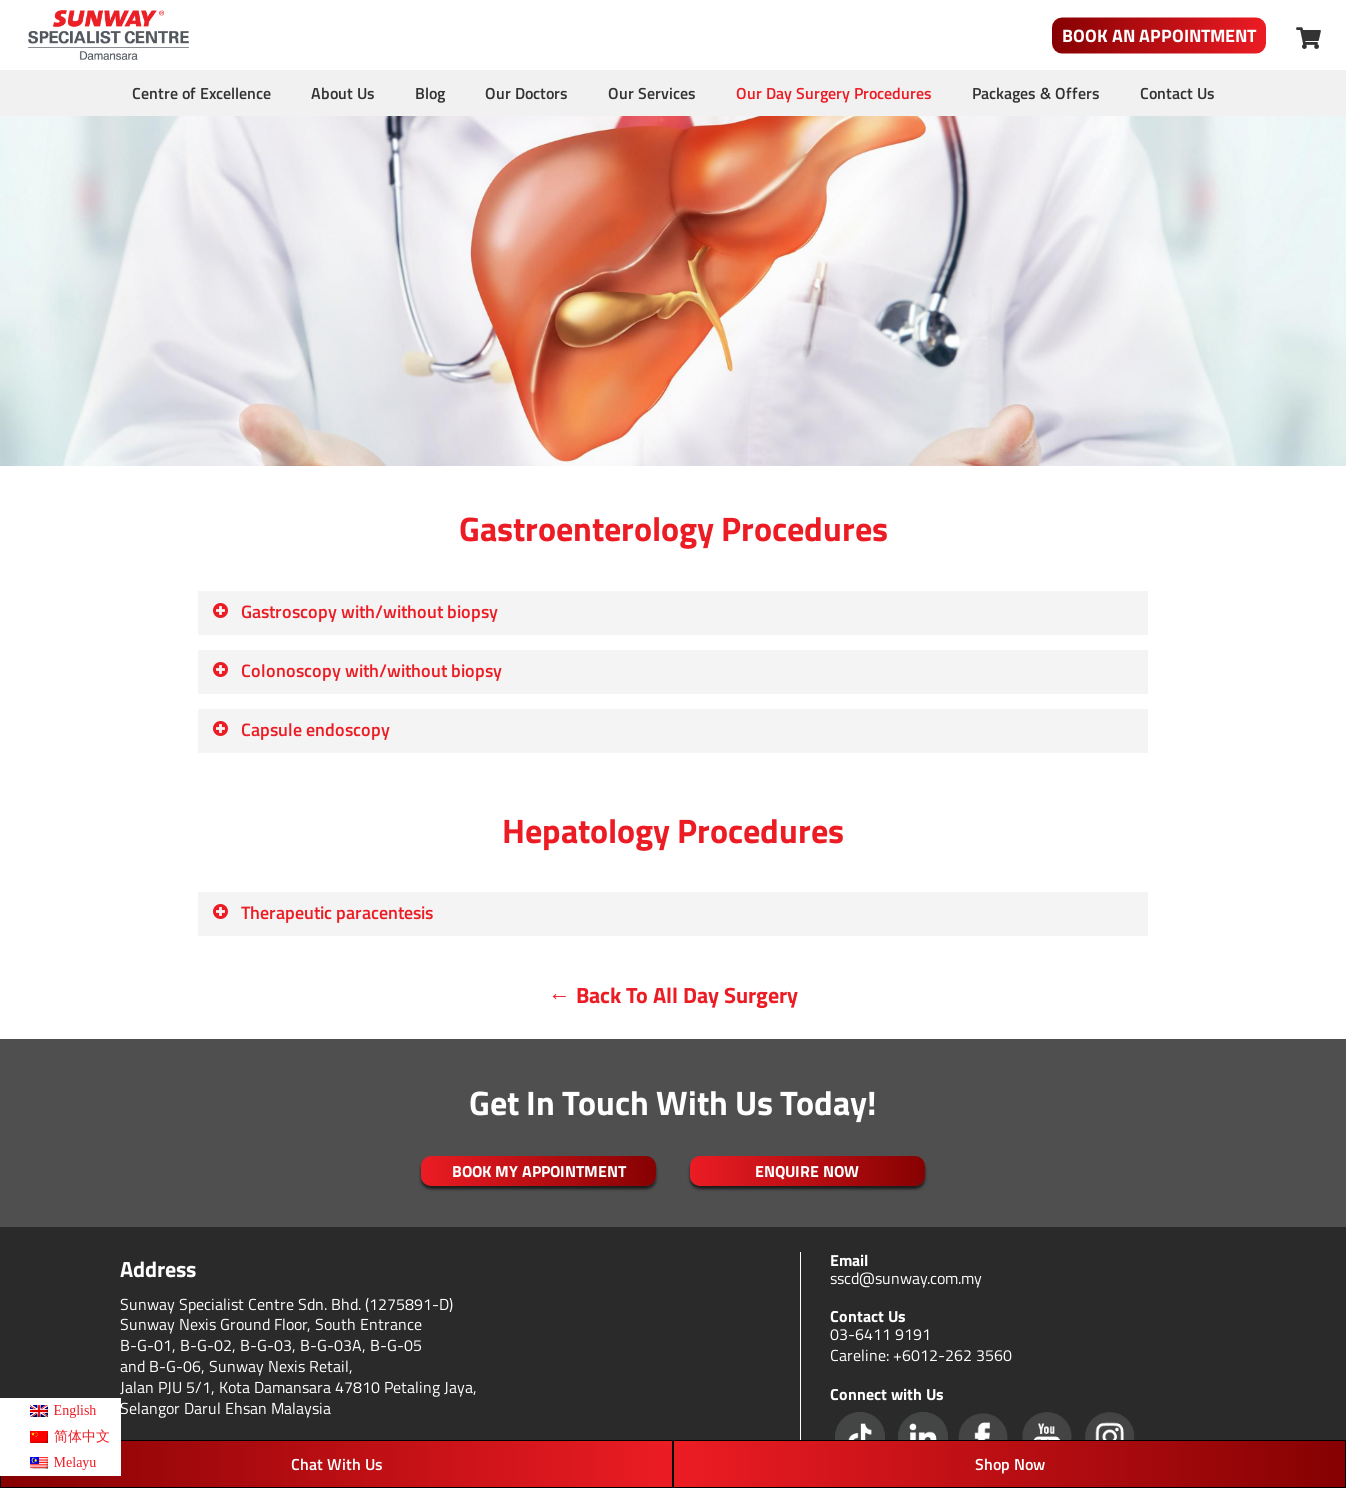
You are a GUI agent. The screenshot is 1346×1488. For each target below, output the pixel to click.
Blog (430, 93)
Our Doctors (526, 93)
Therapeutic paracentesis (322, 912)
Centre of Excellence (201, 93)
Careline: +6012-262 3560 (921, 1355)
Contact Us (1177, 93)
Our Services (652, 93)
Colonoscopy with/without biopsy (356, 670)
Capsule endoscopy (300, 729)
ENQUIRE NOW (807, 1171)
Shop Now (1010, 1464)
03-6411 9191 (880, 1334)
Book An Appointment (1159, 35)
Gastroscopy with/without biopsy (354, 611)
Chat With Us (337, 1464)
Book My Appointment (539, 1171)
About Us (343, 93)
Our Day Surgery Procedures (834, 93)
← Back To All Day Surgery (673, 995)
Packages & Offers (1036, 93)
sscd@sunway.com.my (906, 1278)
